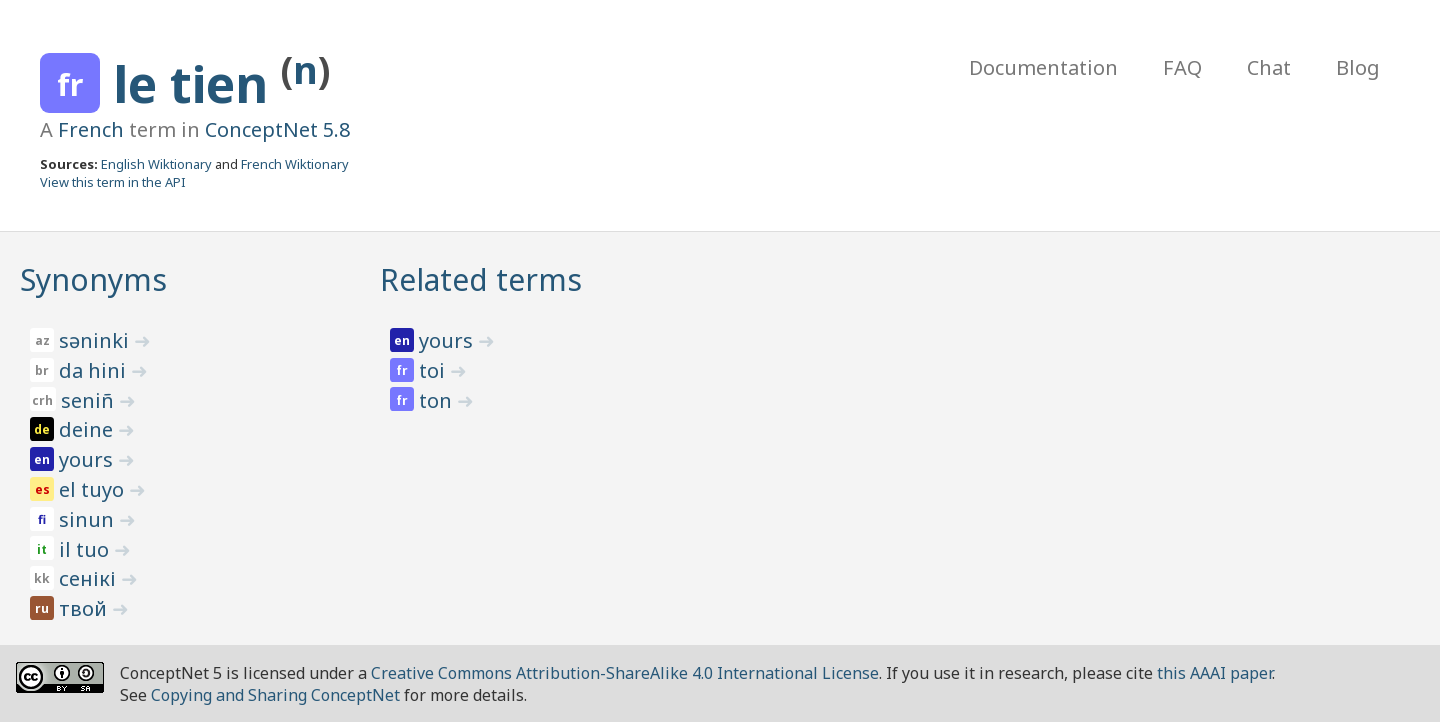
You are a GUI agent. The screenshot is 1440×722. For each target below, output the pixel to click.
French (91, 129)
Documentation (1043, 67)
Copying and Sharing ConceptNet (275, 695)
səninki (96, 340)
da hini (95, 370)
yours (88, 459)
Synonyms (93, 279)
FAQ (1182, 67)
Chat (1269, 67)
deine (88, 429)
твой (85, 608)
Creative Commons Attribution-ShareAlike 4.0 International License (625, 673)
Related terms (481, 279)
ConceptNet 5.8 (277, 129)
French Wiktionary (295, 164)
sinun (89, 519)
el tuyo (94, 489)
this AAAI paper (1214, 673)
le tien (197, 84)
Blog (1358, 67)
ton (438, 400)
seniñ (90, 400)
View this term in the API (113, 182)
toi (434, 370)
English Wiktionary (156, 164)
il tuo (86, 549)
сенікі (90, 578)
